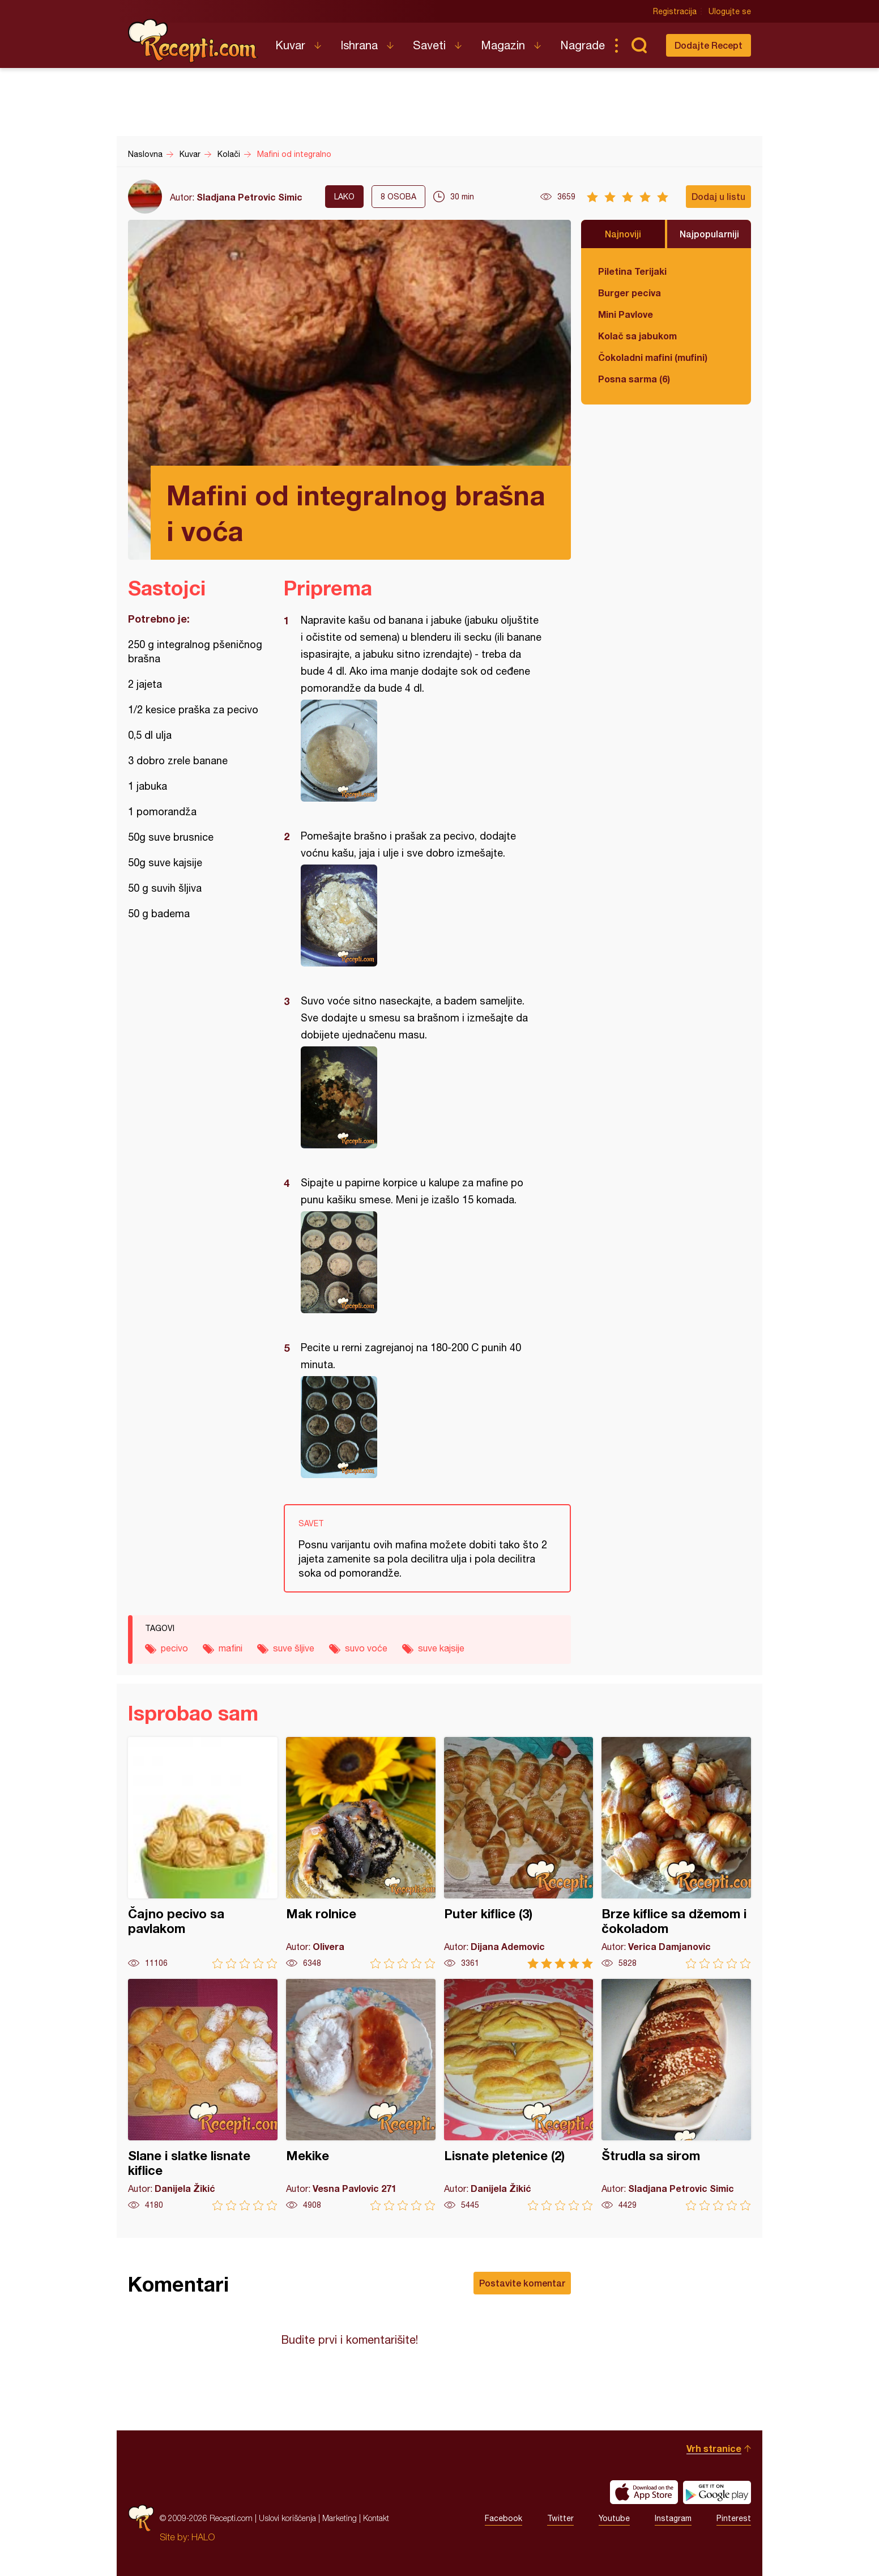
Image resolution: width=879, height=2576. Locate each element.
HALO (203, 2537)
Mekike (361, 2095)
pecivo (174, 1648)
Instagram (673, 2518)
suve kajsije (441, 1648)
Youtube (614, 2518)
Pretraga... (639, 45)
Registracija (675, 11)
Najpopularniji (709, 233)
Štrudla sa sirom (676, 2095)
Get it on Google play (717, 2492)
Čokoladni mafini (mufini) (652, 357)
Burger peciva (629, 292)
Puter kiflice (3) (519, 1853)
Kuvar (290, 45)
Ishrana (359, 45)
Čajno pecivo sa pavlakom (203, 1853)
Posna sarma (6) (634, 378)
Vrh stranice (713, 2448)
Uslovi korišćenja (287, 2518)
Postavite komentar (522, 2282)
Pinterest (733, 2518)
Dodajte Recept (709, 45)
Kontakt (376, 2518)
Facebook (503, 2518)
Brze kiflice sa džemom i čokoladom (676, 1853)
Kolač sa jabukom (637, 335)
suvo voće (366, 1648)
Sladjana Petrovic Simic (249, 196)
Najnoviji (623, 233)
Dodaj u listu (718, 196)
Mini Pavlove (625, 314)
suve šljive (293, 1648)
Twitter (560, 2518)
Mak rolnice (361, 1853)
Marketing (339, 2518)
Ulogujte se (730, 11)
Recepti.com (193, 41)
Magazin (503, 45)
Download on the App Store (644, 2492)
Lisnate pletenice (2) (519, 2095)
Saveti (429, 45)
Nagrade (582, 45)
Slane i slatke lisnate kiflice (203, 2095)
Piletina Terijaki (632, 271)
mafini (230, 1648)
